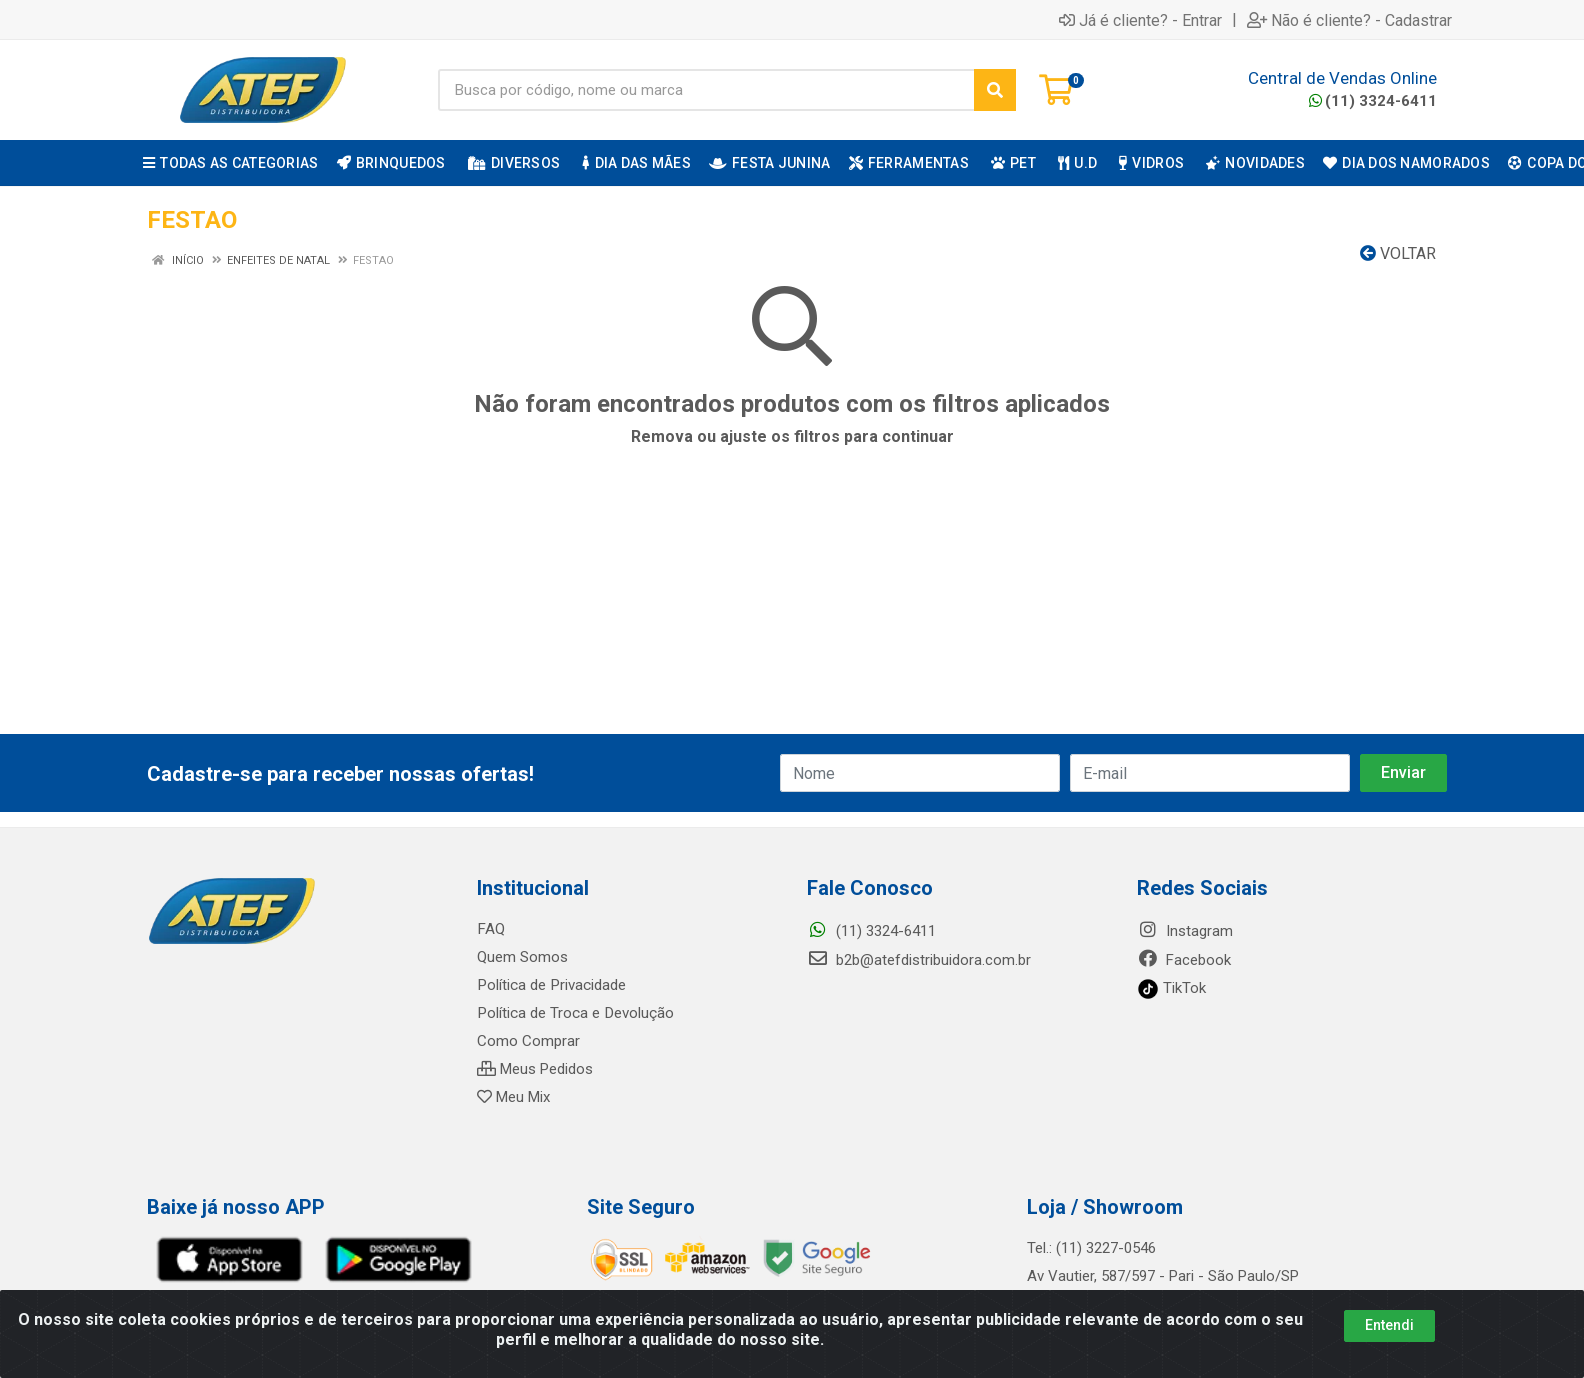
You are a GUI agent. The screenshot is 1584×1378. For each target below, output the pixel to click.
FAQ (490, 929)
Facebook (1184, 960)
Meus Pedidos (535, 1069)
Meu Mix (513, 1097)
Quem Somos (522, 957)
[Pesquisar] (995, 90)
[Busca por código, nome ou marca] (706, 90)
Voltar (1398, 253)
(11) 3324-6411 (1373, 101)
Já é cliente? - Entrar (1140, 20)
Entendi (1389, 1325)
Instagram (1185, 931)
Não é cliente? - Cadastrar (1349, 20)
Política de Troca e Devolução (574, 1013)
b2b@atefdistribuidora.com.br (919, 960)
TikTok (1171, 988)
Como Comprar (528, 1041)
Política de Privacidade (550, 985)
